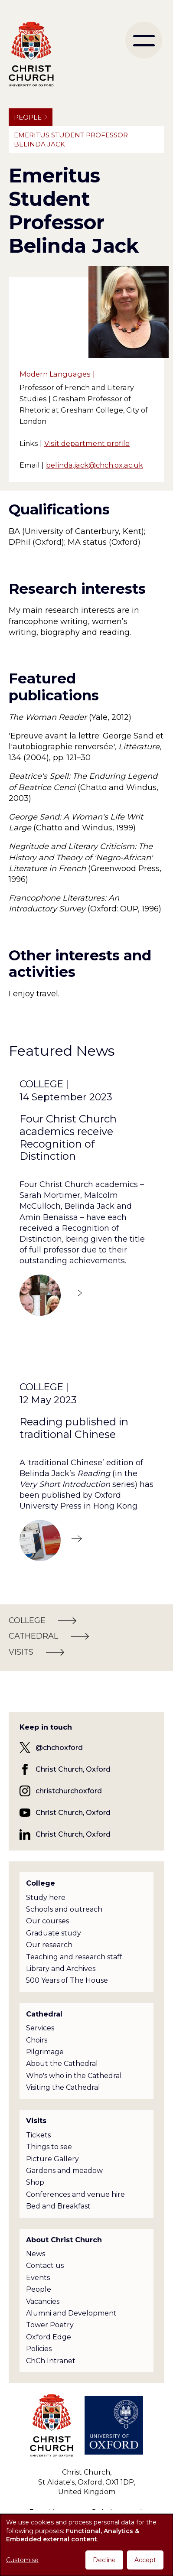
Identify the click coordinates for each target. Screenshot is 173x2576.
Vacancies (42, 2301)
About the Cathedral (62, 2063)
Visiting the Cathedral (63, 2087)
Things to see (49, 2147)
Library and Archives (60, 1969)
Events (38, 2278)
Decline (104, 2560)
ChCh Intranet (50, 2361)
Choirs (36, 2040)
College (40, 1883)
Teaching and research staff (74, 1957)
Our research (49, 1945)
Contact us (45, 2265)
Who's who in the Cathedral (74, 2076)
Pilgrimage (45, 2052)
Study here (45, 1897)
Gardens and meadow (64, 2170)
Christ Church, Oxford (73, 1769)
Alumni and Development (71, 2313)
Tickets (38, 2135)
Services (40, 2028)
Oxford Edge (48, 2337)
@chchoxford (59, 1747)
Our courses (47, 1921)
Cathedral (44, 2014)
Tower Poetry (50, 2325)
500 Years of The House (67, 1980)
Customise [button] (22, 2560)
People (28, 117)
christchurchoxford (69, 1791)
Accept (145, 2560)
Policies (39, 2349)
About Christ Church (64, 2240)
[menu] (143, 40)
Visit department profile (87, 443)
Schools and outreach (64, 1909)
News (35, 2254)
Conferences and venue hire (75, 2194)
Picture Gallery (52, 2159)
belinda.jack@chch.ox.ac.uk (94, 465)
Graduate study (53, 1933)
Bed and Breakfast (58, 2206)
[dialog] (86, 2545)
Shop (35, 2182)
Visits (36, 2121)
